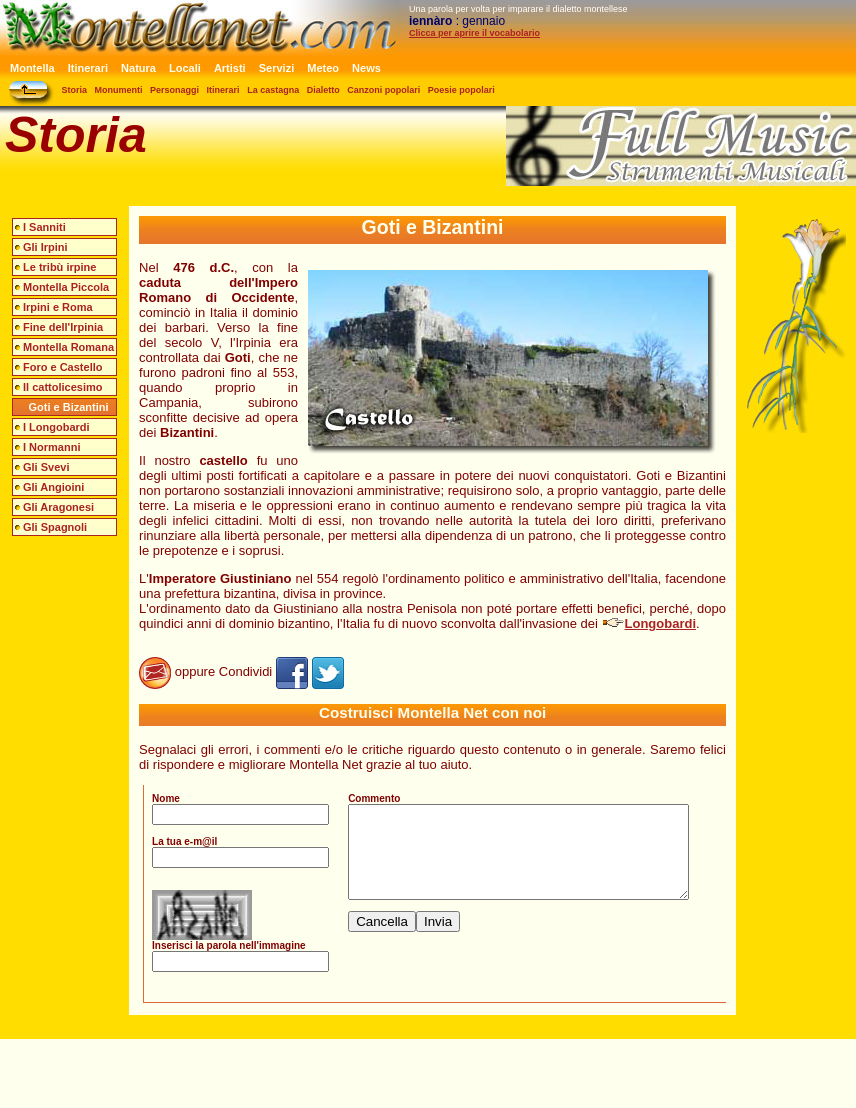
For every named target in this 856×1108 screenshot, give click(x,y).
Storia (75, 90)
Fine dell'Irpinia (63, 327)
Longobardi (649, 623)
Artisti (230, 68)
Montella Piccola (66, 287)
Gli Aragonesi (58, 507)
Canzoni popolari (383, 90)
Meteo (323, 68)
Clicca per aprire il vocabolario (474, 33)
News (366, 68)
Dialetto (323, 90)
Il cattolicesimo (62, 387)
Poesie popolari (461, 90)
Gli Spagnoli (55, 527)
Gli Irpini (45, 247)
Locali (185, 68)
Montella (32, 68)
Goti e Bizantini (69, 407)
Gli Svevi (46, 467)
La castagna (273, 90)
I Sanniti (44, 227)
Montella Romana (68, 347)
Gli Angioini (53, 487)
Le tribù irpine (59, 267)
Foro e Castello (62, 367)
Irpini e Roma (58, 307)
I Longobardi (56, 427)
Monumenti (119, 90)
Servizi (276, 68)
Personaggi (174, 90)
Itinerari (88, 68)
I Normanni (51, 447)
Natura (138, 68)
